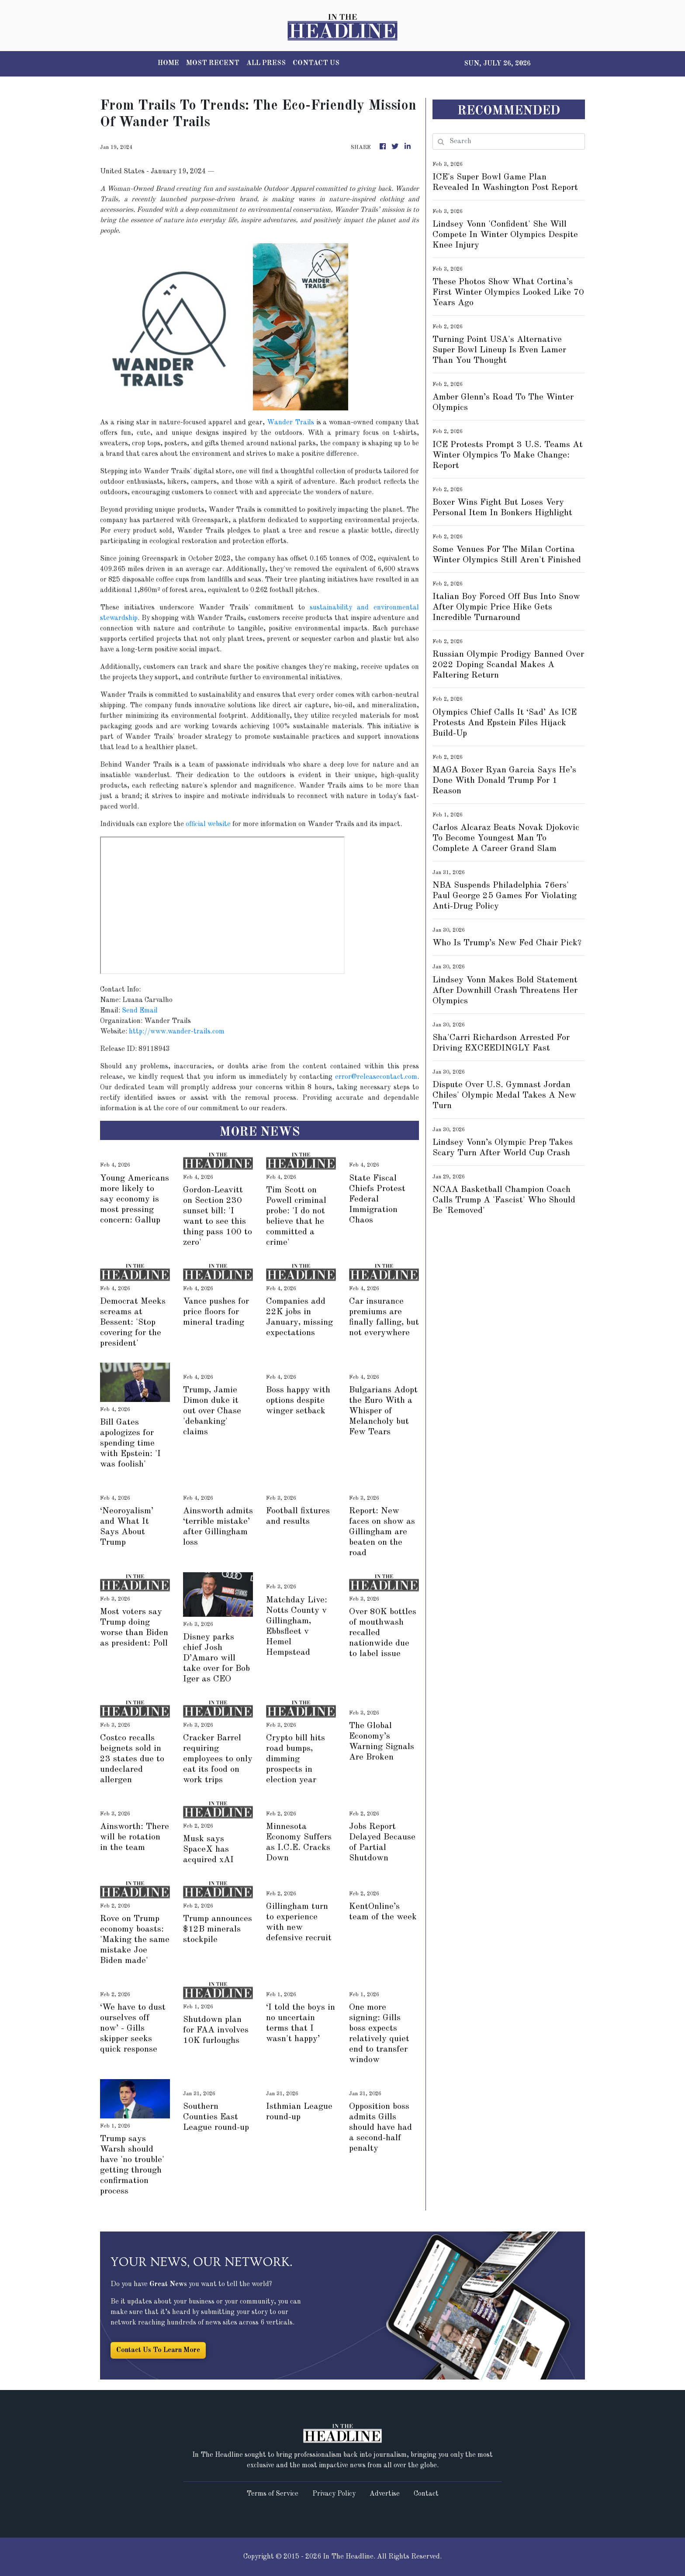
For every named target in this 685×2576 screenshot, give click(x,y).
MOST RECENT (212, 63)
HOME (168, 63)
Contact (426, 2493)
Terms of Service (272, 2493)
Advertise (385, 2493)
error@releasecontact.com (376, 1077)
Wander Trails (290, 422)
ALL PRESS (266, 63)
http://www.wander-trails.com (177, 1031)
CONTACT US (316, 63)
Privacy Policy (334, 2493)
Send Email (140, 1010)
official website (208, 824)
